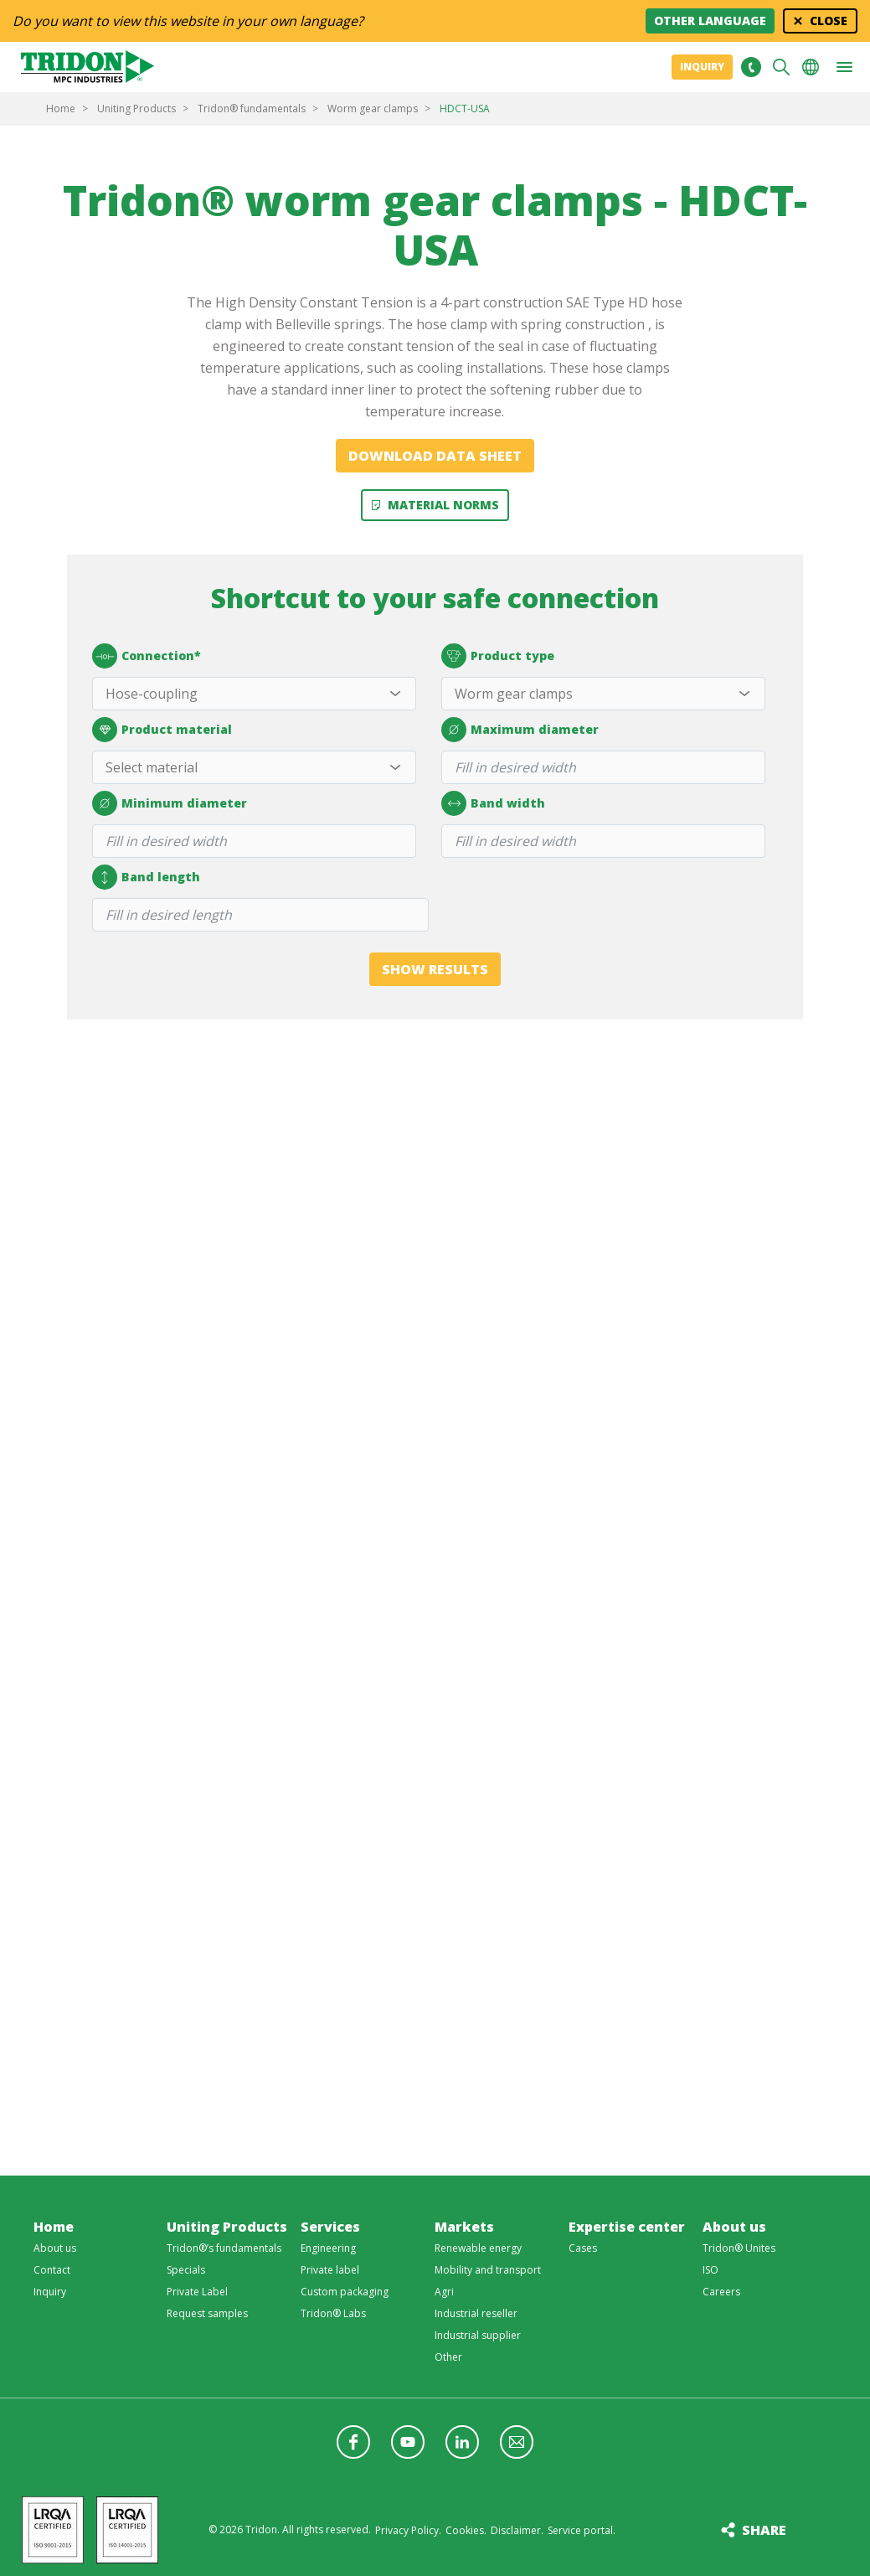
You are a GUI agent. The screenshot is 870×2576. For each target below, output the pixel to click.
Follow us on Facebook (353, 2442)
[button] (844, 67)
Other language (710, 20)
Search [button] (781, 67)
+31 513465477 (750, 67)
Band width (493, 804)
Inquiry (702, 66)
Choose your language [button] (810, 67)
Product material (162, 730)
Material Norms (443, 505)
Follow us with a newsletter (516, 2442)
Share (764, 2530)
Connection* (146, 657)
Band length (146, 878)
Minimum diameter (169, 804)
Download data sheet (435, 456)
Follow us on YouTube (408, 2442)
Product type (497, 657)
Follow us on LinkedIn (462, 2442)
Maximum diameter (520, 730)
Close (828, 20)
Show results (435, 969)
